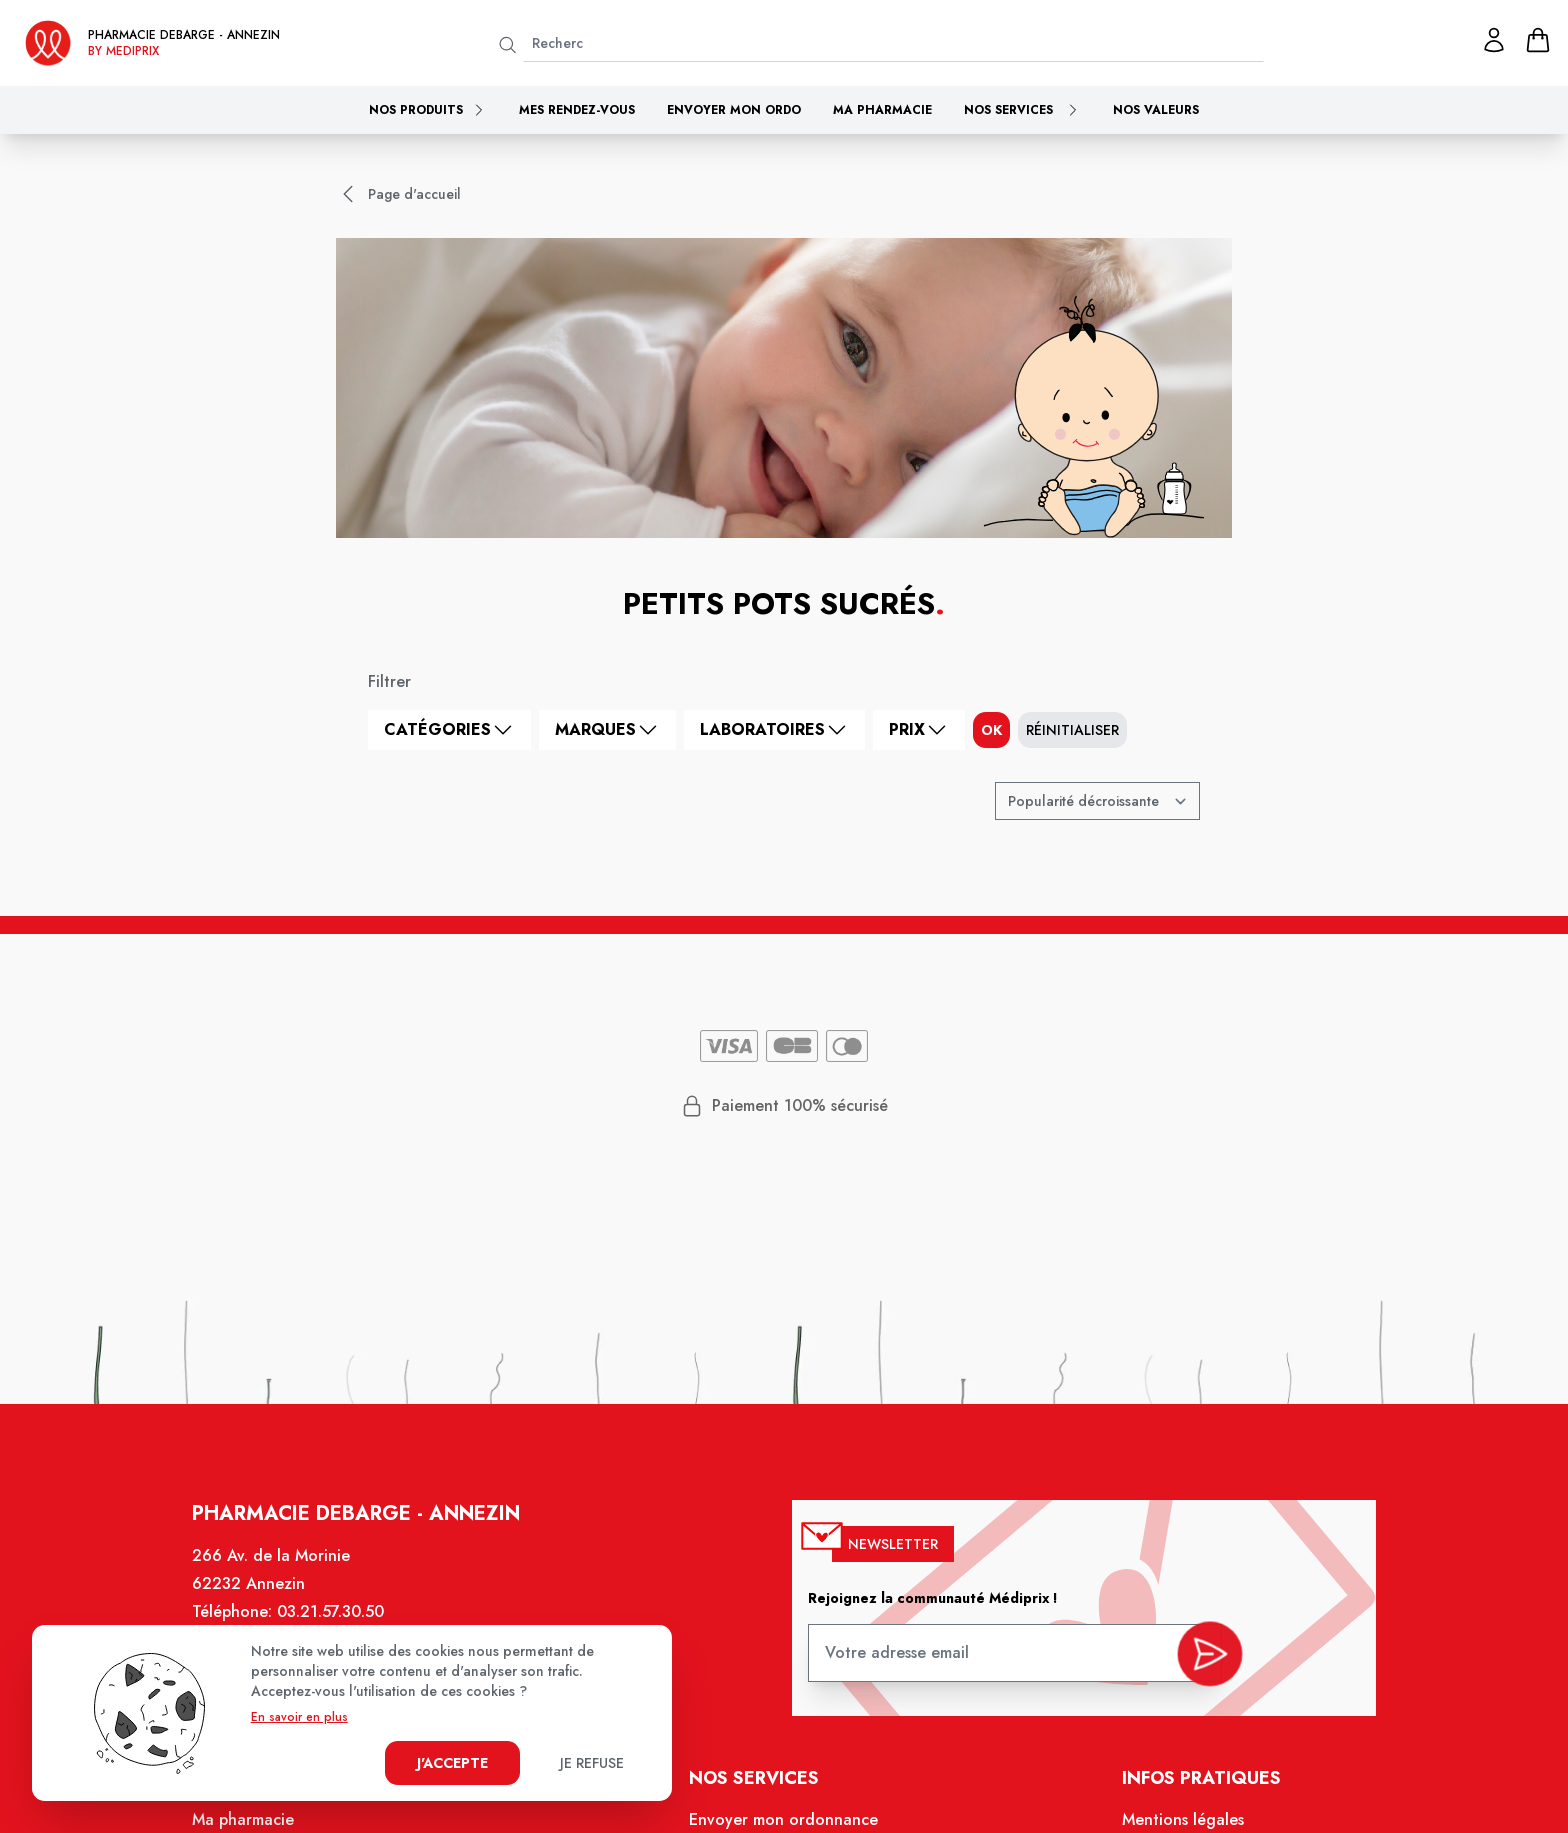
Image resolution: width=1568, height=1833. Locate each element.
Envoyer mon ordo (734, 110)
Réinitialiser (1072, 730)
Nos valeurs (1156, 110)
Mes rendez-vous (577, 110)
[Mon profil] (1494, 40)
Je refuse (592, 1763)
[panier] (1538, 40)
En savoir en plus (299, 1717)
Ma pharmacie (882, 110)
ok (991, 730)
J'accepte (452, 1763)
